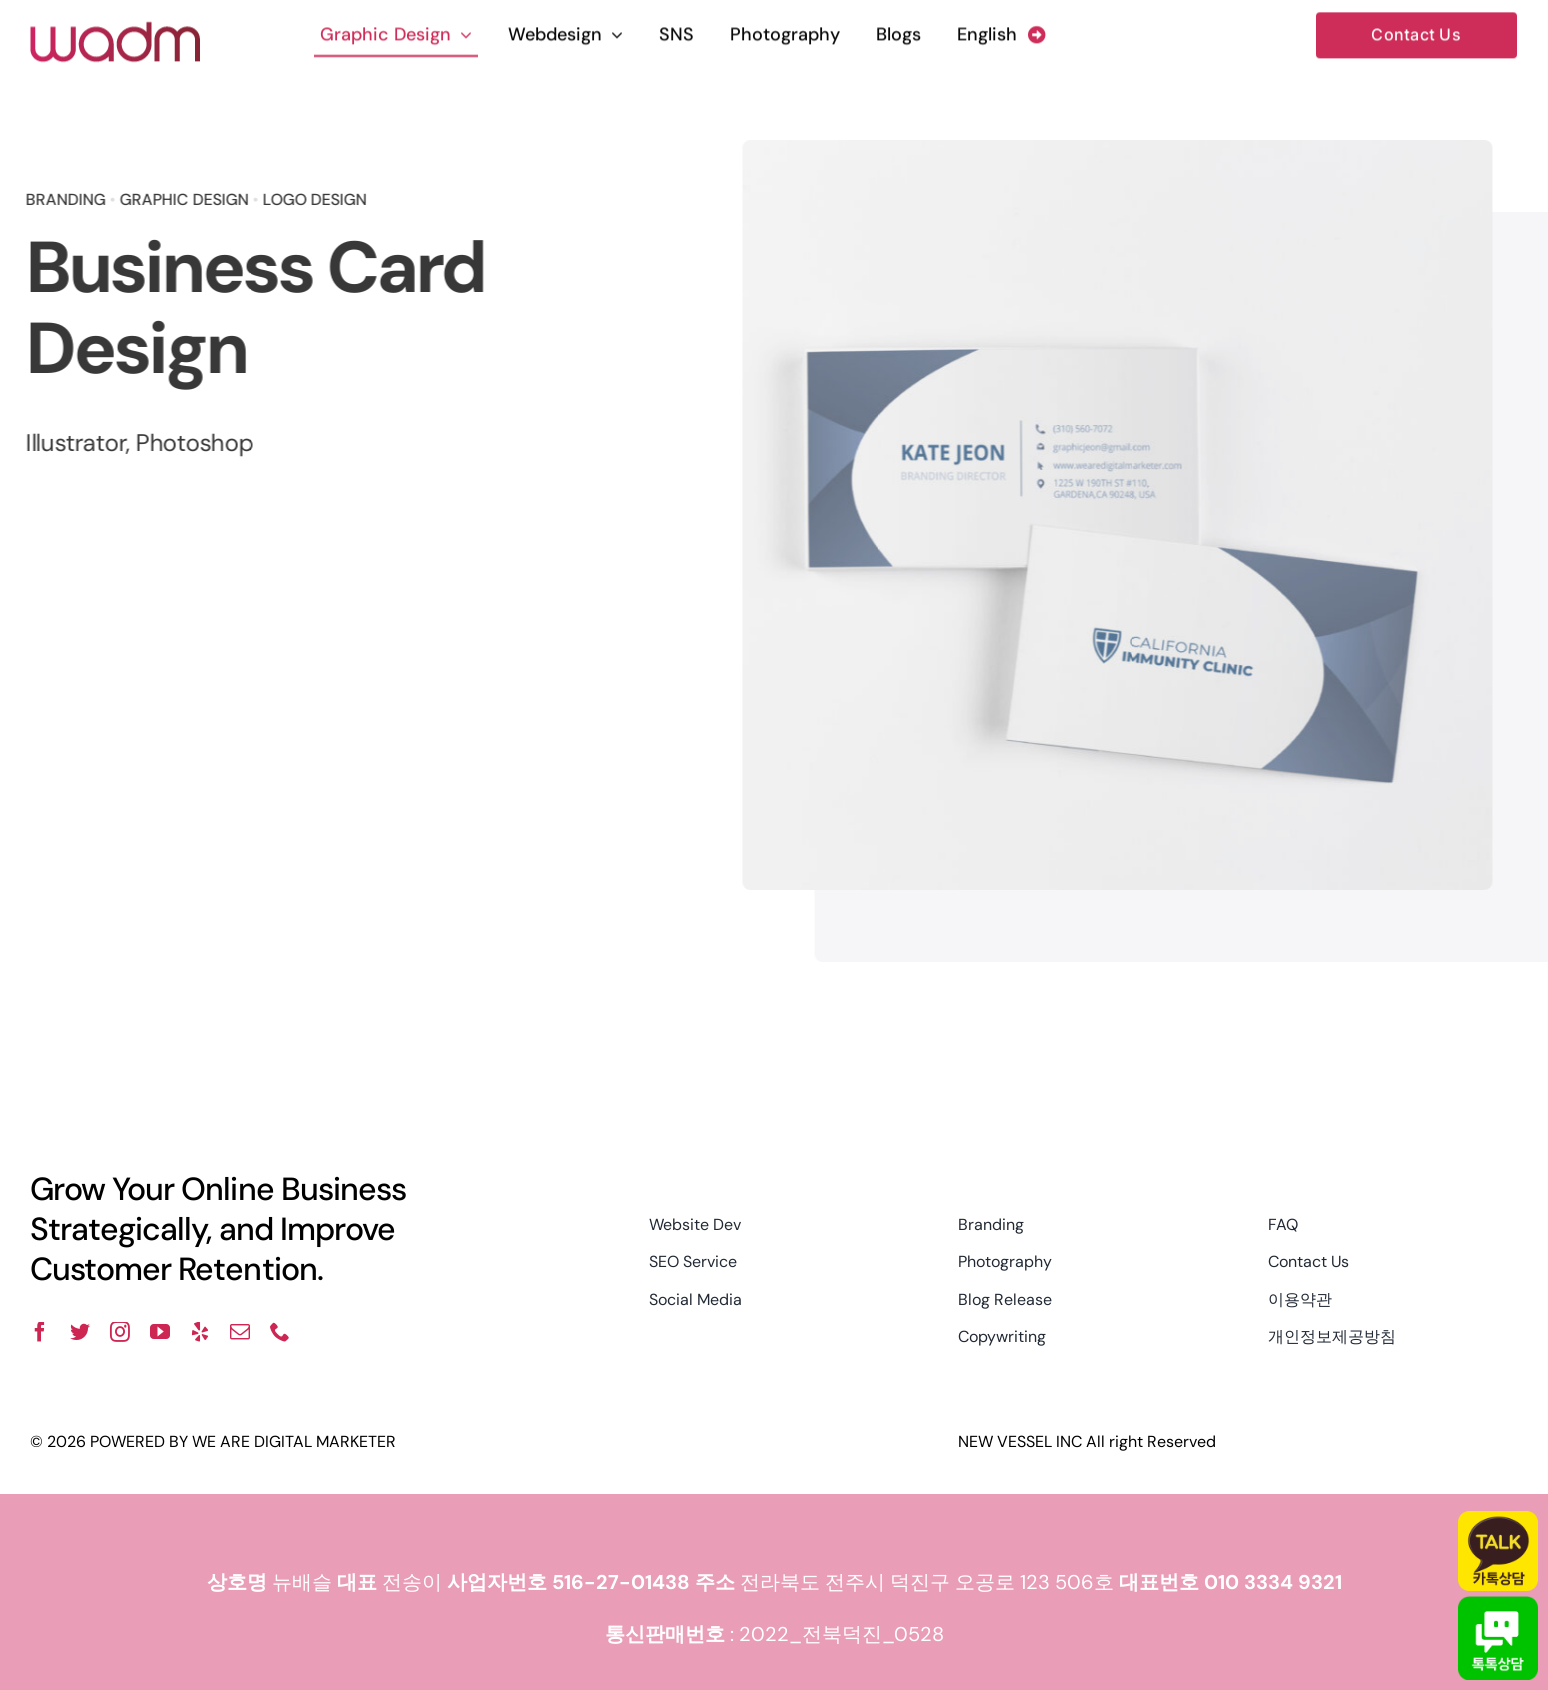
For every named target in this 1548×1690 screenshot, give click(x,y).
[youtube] (160, 1332)
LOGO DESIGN (311, 199)
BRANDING (62, 199)
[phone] (280, 1332)
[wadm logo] (115, 29)
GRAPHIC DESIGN (180, 199)
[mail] (240, 1332)
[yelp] (200, 1332)
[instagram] (120, 1332)
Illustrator (72, 442)
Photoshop (191, 442)
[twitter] (80, 1332)
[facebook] (40, 1332)
